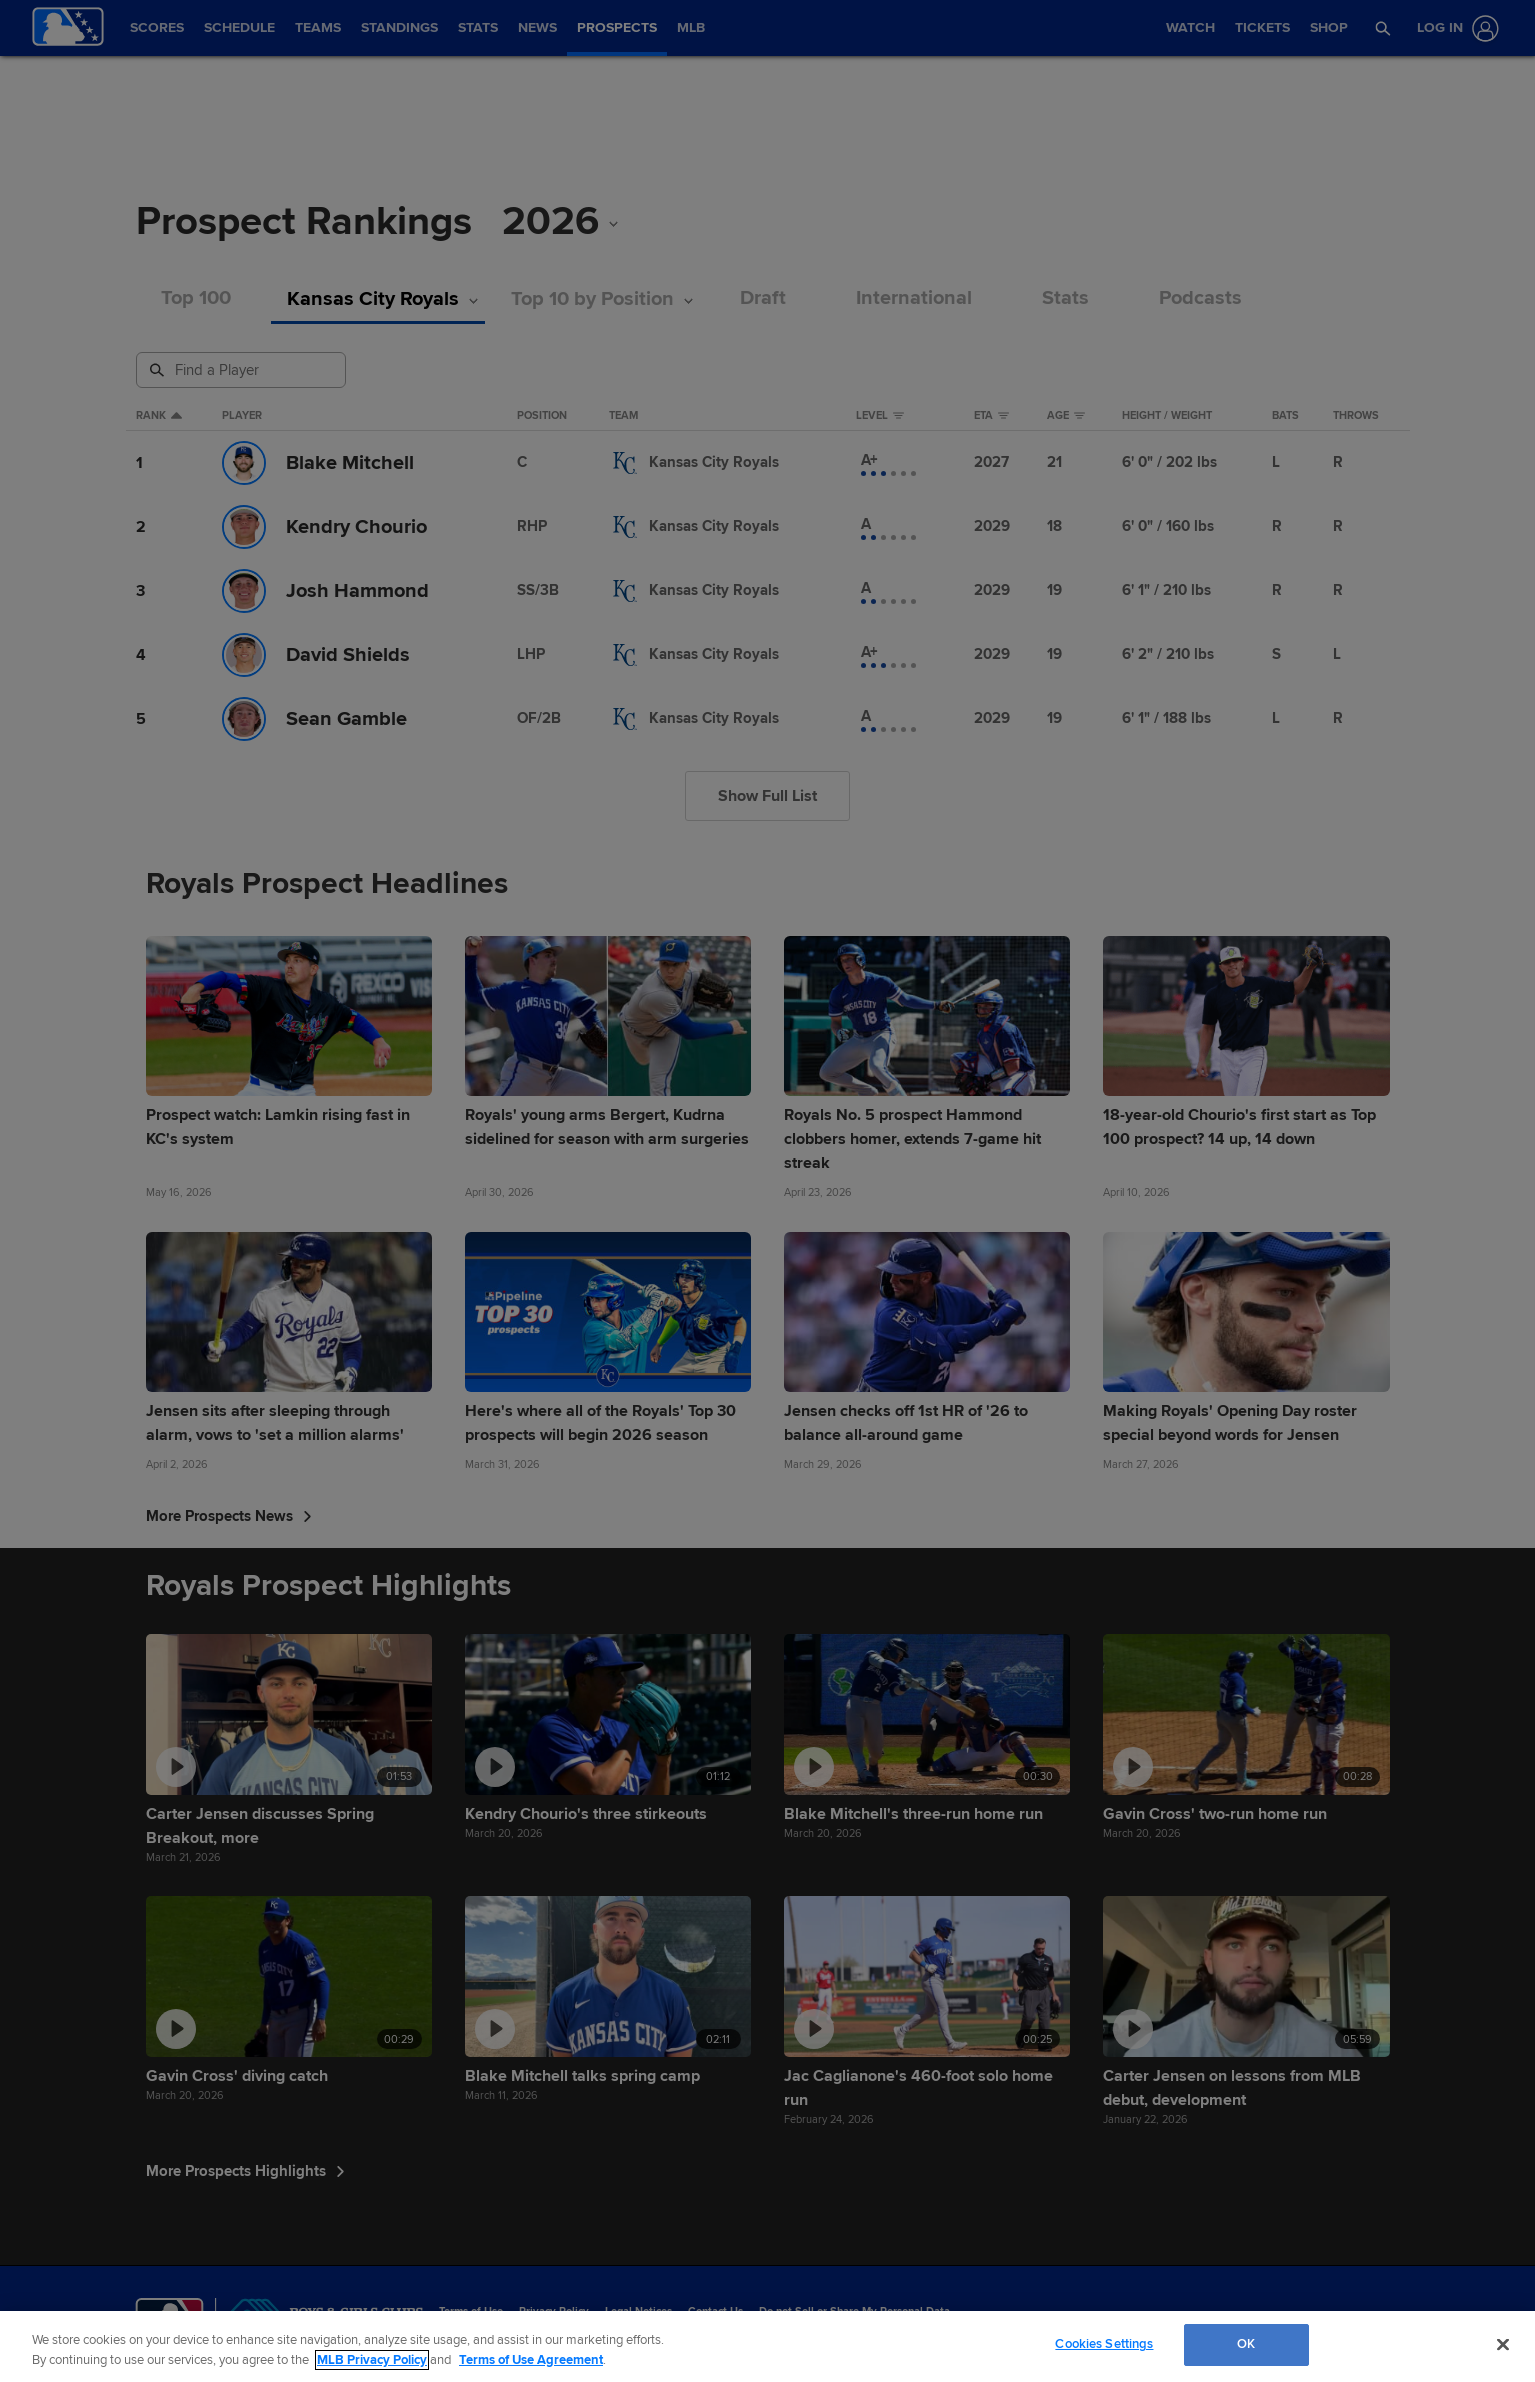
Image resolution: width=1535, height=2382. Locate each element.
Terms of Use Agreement (531, 2360)
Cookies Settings (1104, 2344)
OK (1246, 2344)
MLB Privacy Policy (372, 2360)
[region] (767, 2346)
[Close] (1503, 2344)
